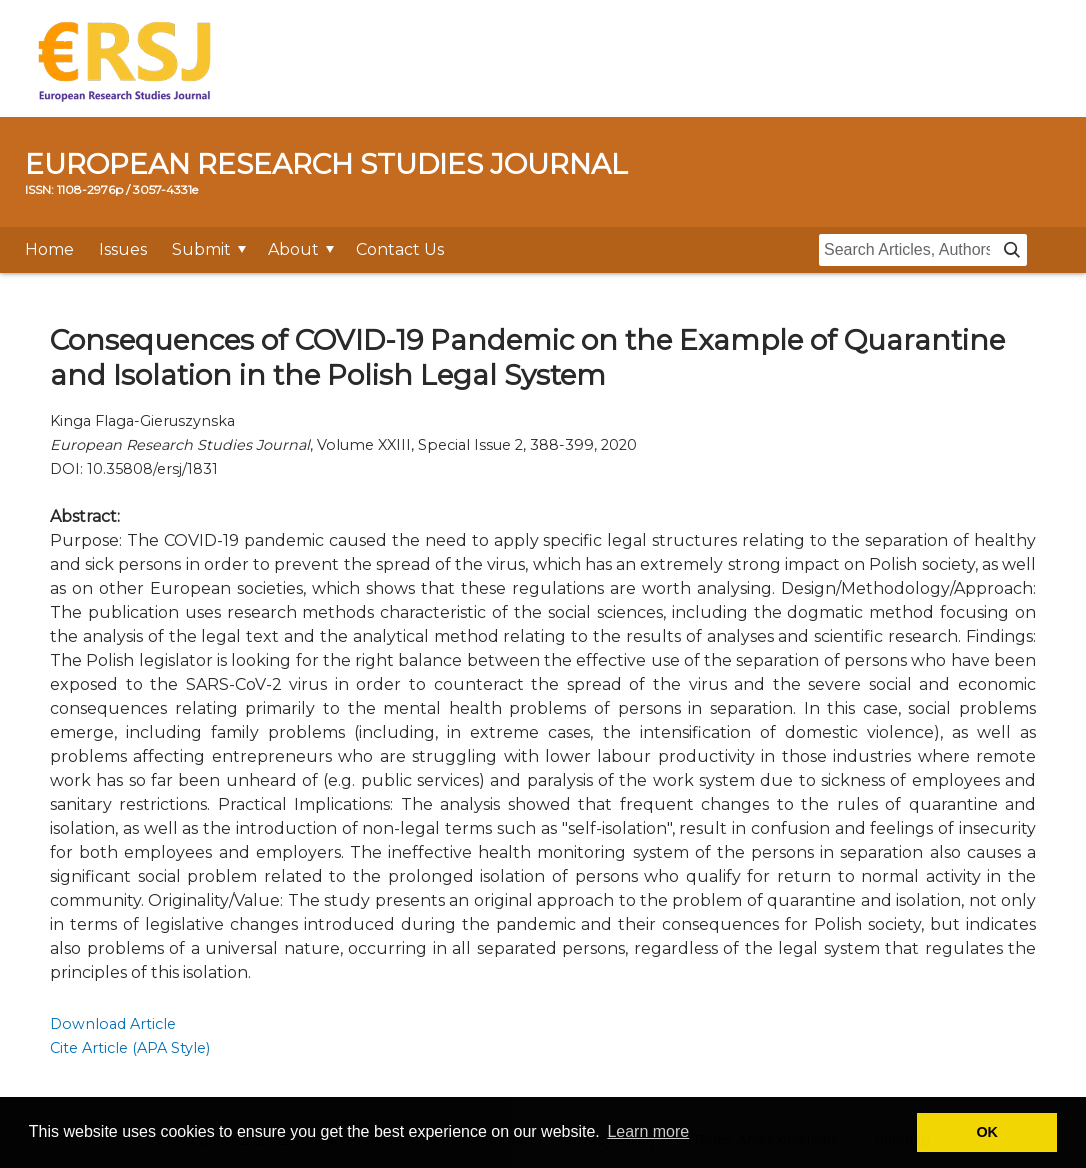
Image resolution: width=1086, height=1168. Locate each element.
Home (49, 249)
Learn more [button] (648, 1131)
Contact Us (400, 249)
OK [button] (987, 1132)
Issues (123, 249)
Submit (201, 249)
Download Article (113, 1024)
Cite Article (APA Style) (130, 1048)
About (293, 249)
